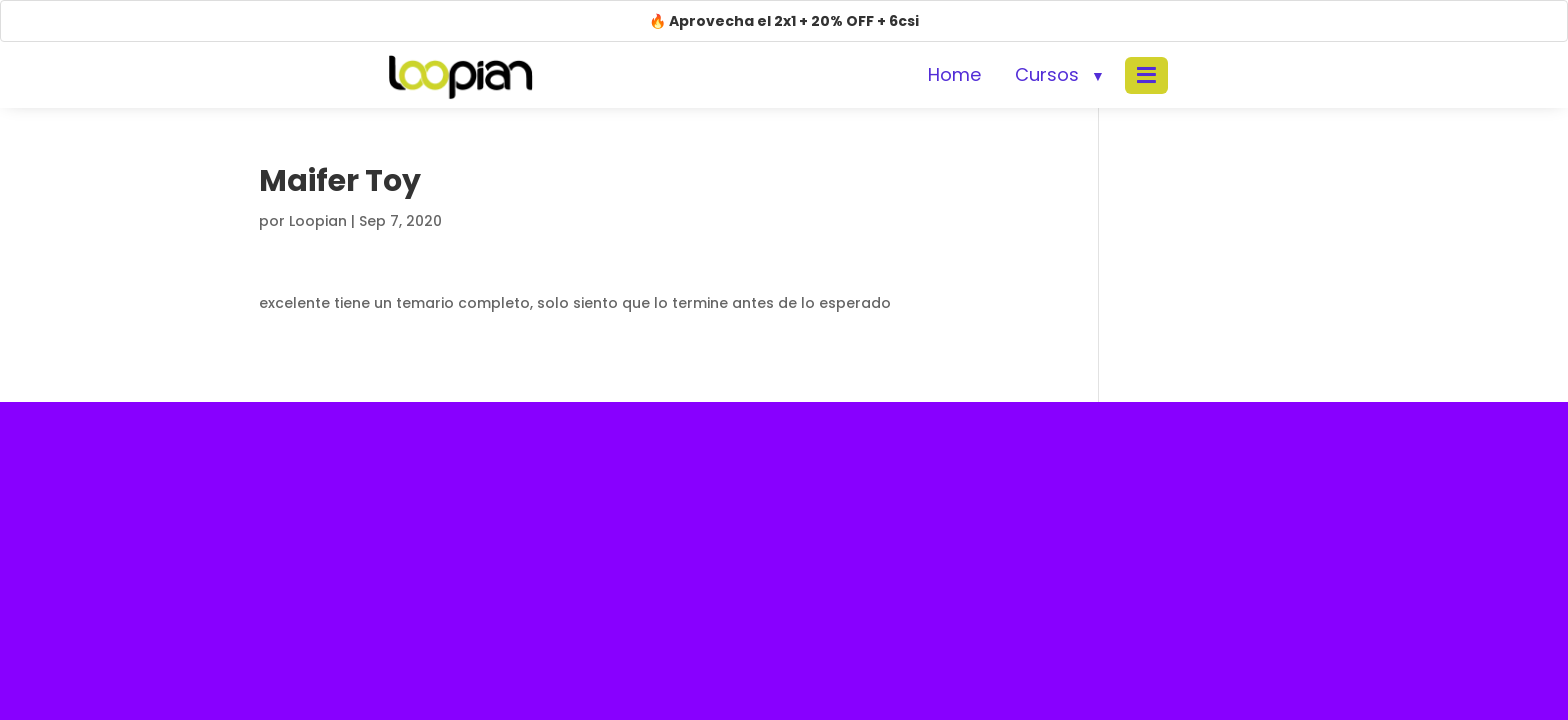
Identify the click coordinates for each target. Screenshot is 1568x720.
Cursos (1047, 74)
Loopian (318, 221)
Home (954, 74)
